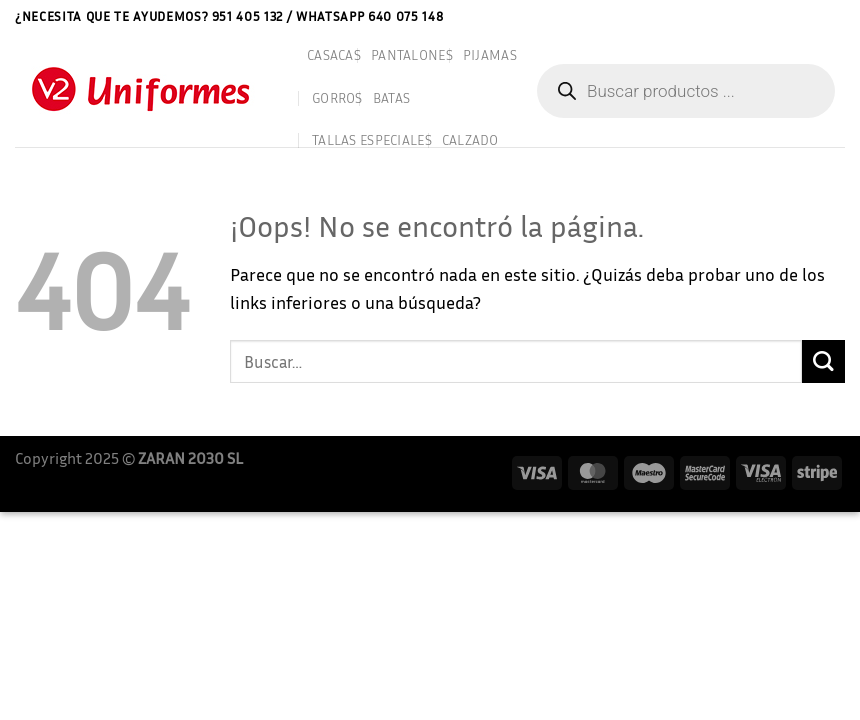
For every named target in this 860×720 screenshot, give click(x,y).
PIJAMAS (490, 54)
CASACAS (334, 54)
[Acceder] (838, 16)
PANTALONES (412, 54)
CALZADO (470, 139)
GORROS (337, 97)
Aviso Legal (711, 15)
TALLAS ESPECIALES (372, 139)
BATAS (391, 97)
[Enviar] (823, 361)
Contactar (788, 15)
